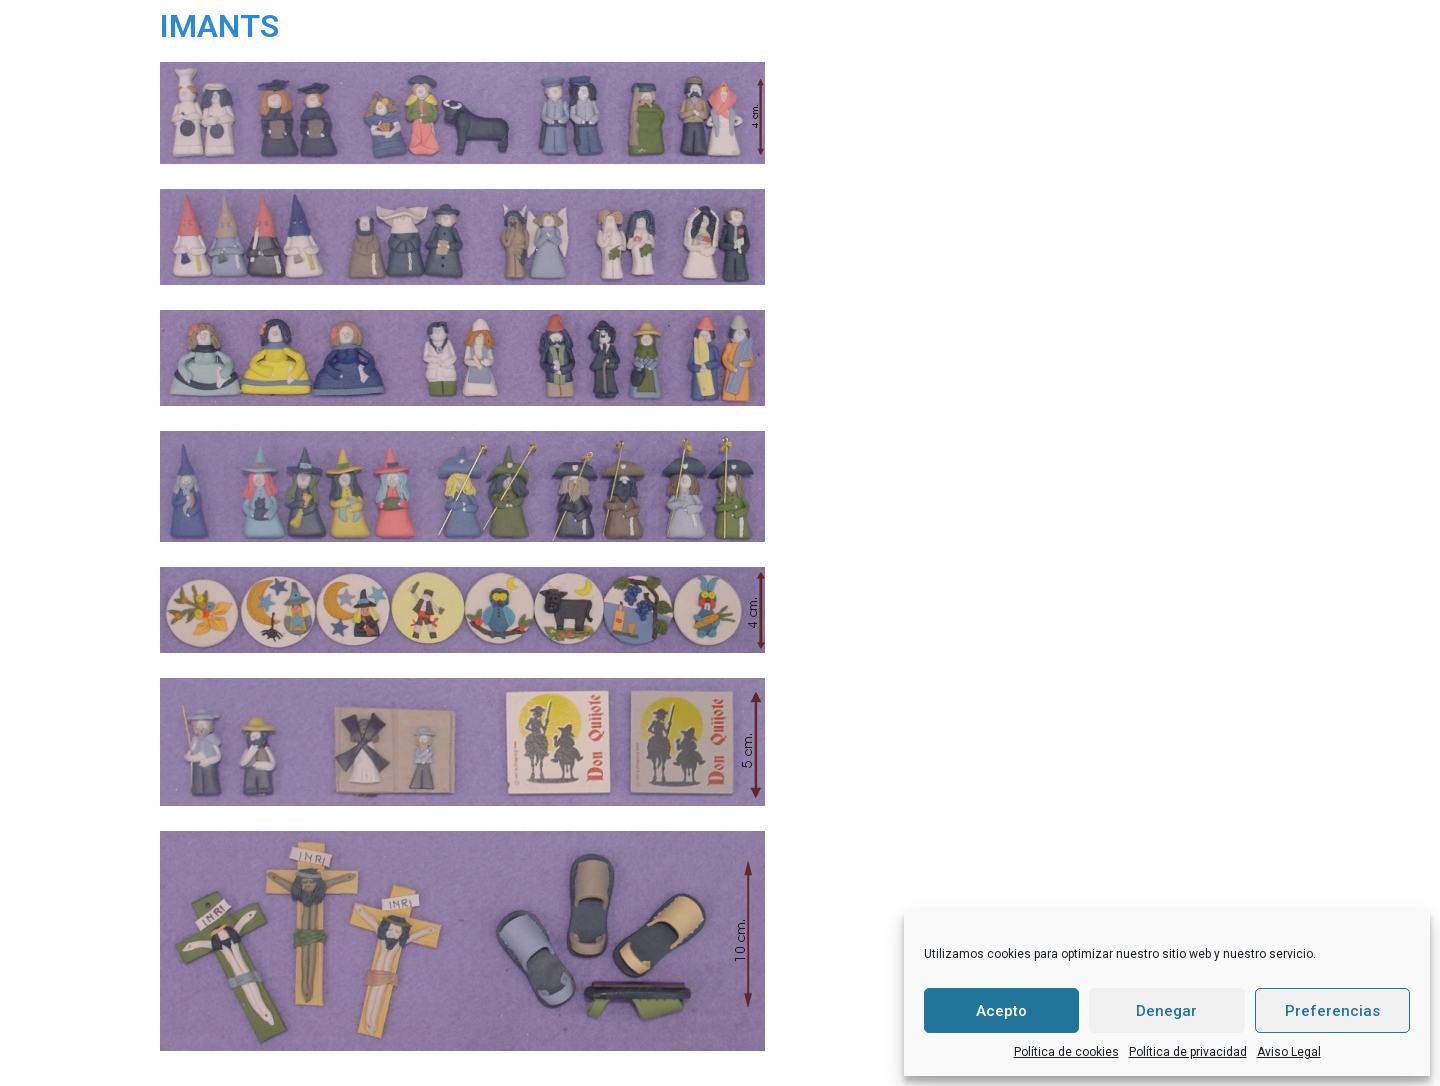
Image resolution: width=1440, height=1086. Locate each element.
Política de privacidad (1188, 1052)
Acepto (1001, 1011)
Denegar (1166, 1011)
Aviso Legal (1289, 1052)
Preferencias (1332, 1011)
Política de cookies (1066, 1052)
